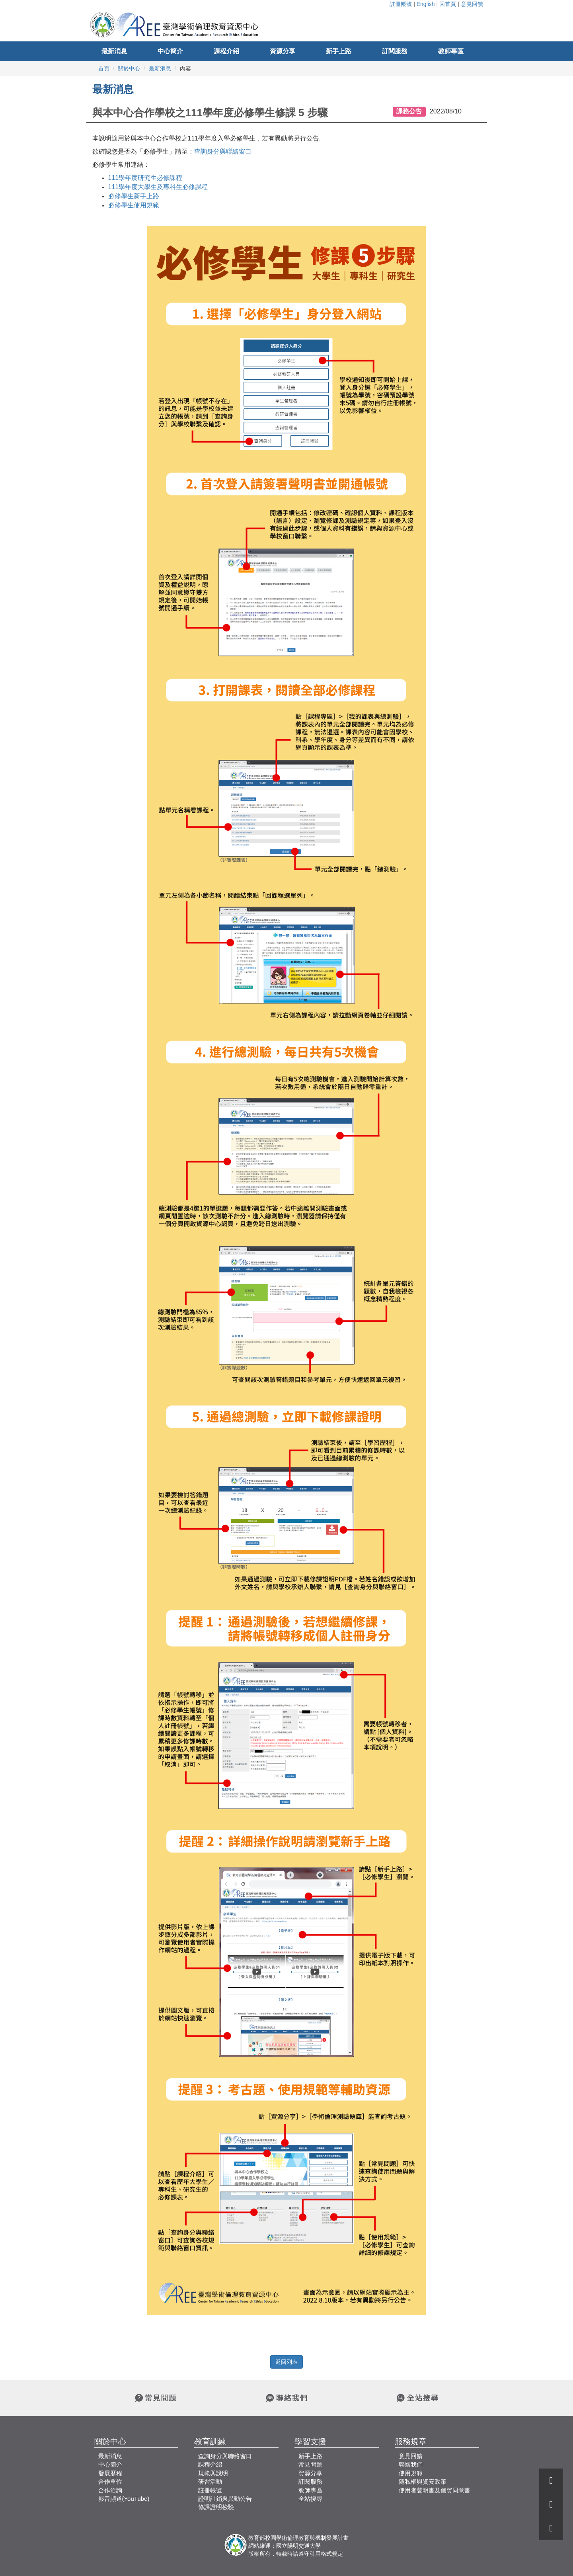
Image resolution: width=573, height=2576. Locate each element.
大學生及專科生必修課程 (158, 186)
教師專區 (451, 51)
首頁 (103, 68)
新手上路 (338, 51)
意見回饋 (472, 4)
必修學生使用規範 (133, 205)
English (426, 4)
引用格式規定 (326, 2554)
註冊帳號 (401, 4)
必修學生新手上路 (133, 196)
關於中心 (129, 68)
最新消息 (114, 51)
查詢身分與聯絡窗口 (222, 151)
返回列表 (286, 2362)
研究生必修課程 (145, 177)
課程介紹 (226, 51)
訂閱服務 (394, 51)
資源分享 (282, 51)
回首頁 (447, 4)
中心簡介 (170, 51)
